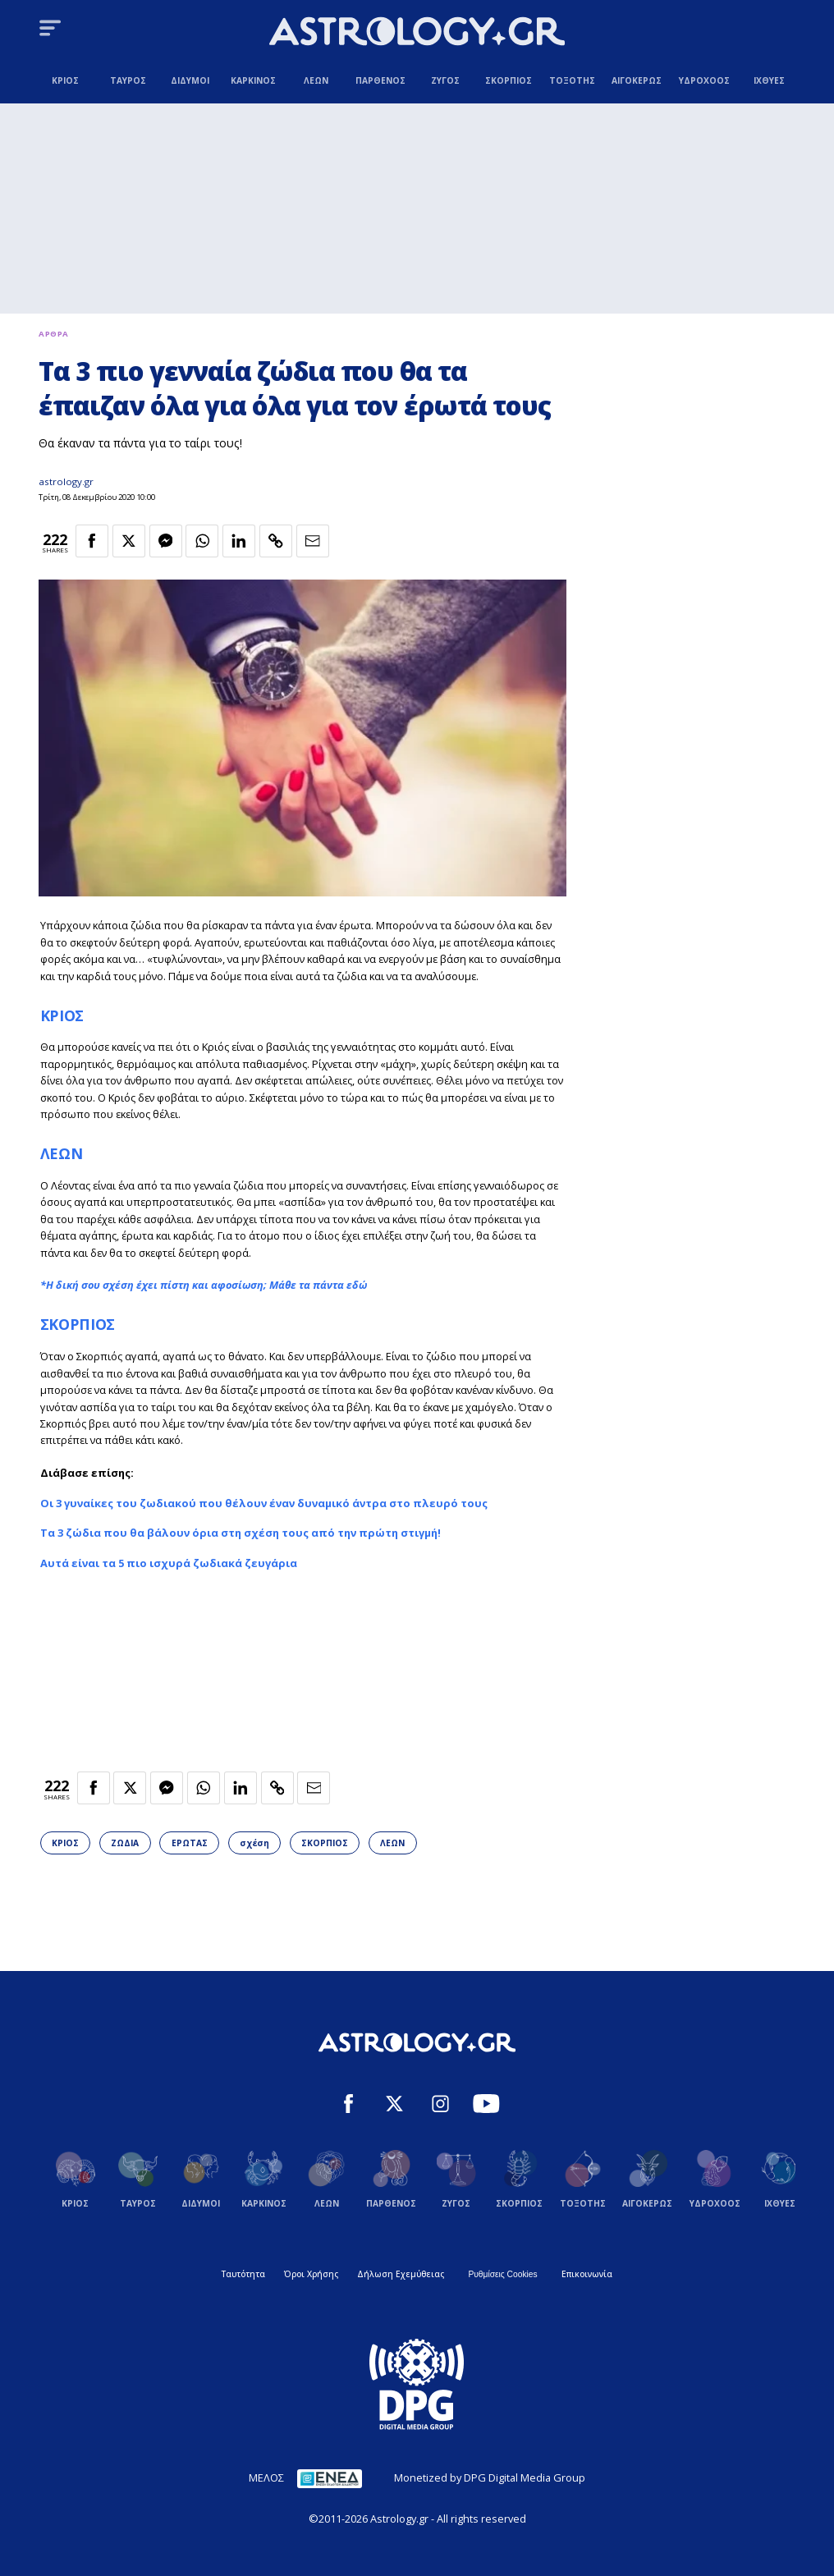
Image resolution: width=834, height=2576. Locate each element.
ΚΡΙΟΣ (62, 1015)
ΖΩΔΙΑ (125, 1843)
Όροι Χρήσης (311, 2274)
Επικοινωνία (586, 2274)
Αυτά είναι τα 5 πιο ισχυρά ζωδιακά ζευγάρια (168, 1563)
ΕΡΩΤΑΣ (190, 1843)
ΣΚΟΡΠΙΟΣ (77, 1324)
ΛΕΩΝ (61, 1153)
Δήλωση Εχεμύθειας (400, 2274)
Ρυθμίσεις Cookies (502, 2274)
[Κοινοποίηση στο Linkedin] (238, 541)
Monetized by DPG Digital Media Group (489, 2477)
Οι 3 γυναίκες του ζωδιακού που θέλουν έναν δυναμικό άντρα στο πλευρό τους (264, 1503)
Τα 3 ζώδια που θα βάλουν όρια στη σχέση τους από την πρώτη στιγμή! (240, 1532)
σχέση (254, 1843)
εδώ (356, 1284)
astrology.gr (66, 481)
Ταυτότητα (243, 2274)
